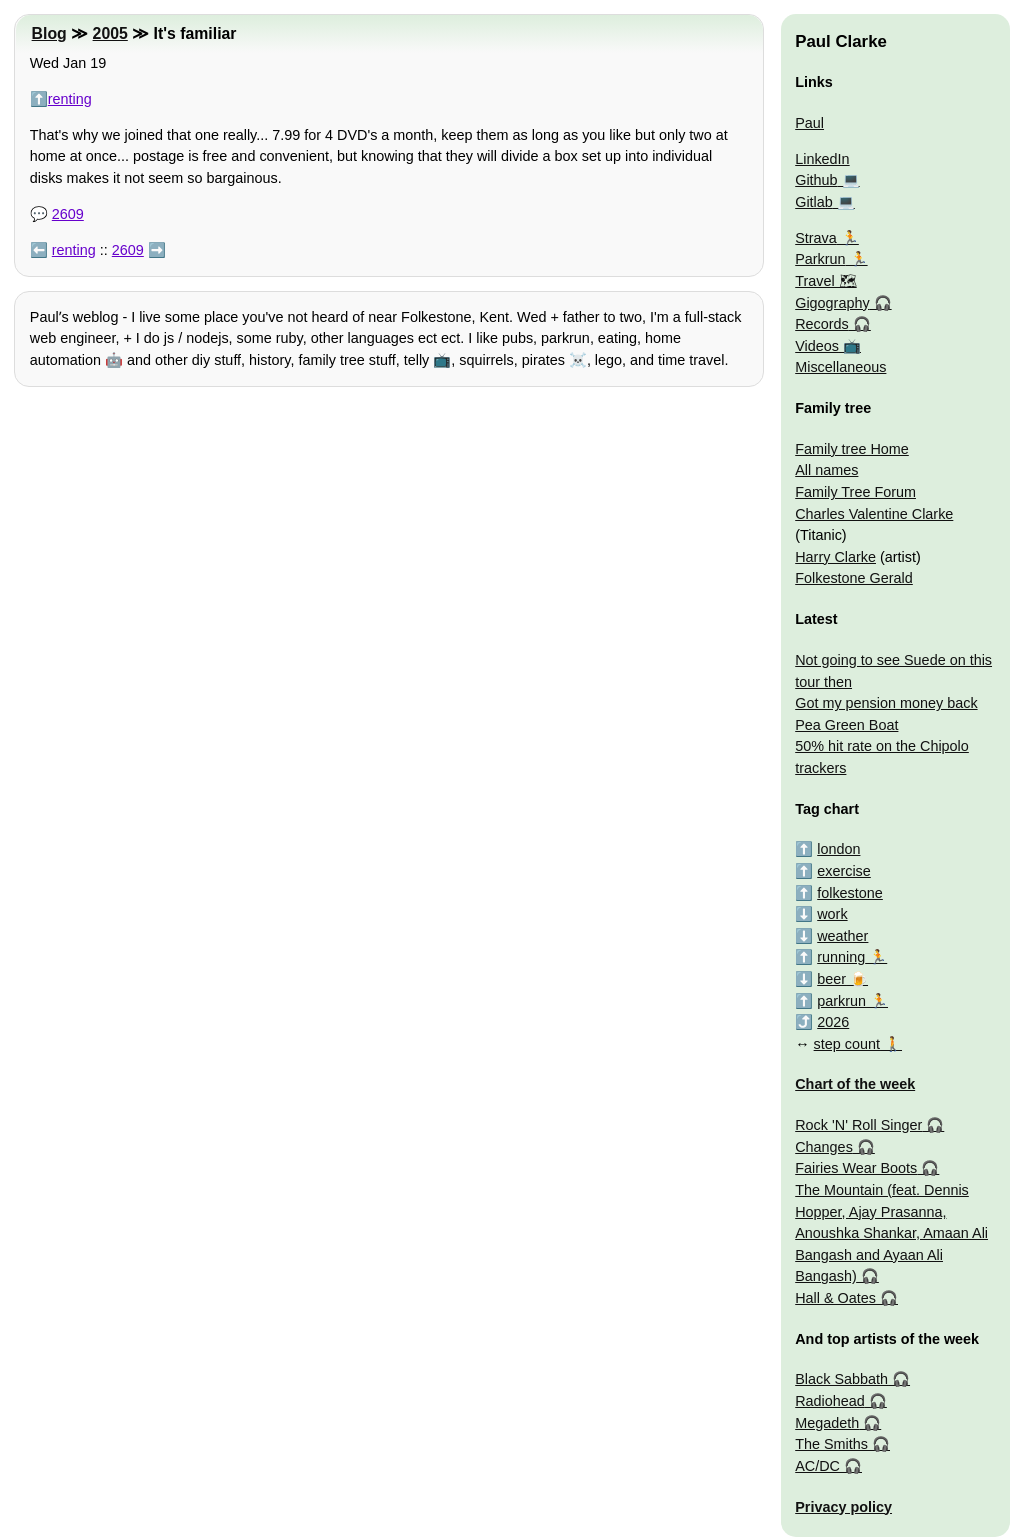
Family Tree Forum (855, 492)
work (832, 914)
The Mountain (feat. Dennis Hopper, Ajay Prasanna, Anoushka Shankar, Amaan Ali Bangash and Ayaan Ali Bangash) (891, 1233)
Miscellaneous (840, 367)
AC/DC (817, 1466)
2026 (833, 1022)
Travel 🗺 (825, 281)
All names (826, 470)
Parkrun (820, 259)
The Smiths (831, 1444)
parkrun (841, 1001)
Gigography (832, 303)
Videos (817, 346)
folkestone (850, 893)
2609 (68, 214)
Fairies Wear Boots (856, 1168)
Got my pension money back (886, 703)
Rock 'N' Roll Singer (858, 1125)
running (841, 957)
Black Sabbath (841, 1379)
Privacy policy (843, 1507)
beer (831, 979)
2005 (110, 33)
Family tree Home (852, 449)
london (838, 849)
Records (822, 324)
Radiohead (830, 1401)
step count (847, 1044)
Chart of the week (855, 1084)
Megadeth (827, 1423)
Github (816, 180)
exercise (844, 871)
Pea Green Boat (846, 725)
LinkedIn (822, 159)
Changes (824, 1147)
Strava (816, 238)
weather (842, 936)
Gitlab (814, 202)
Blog (49, 33)
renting (70, 99)
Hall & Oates (835, 1298)
